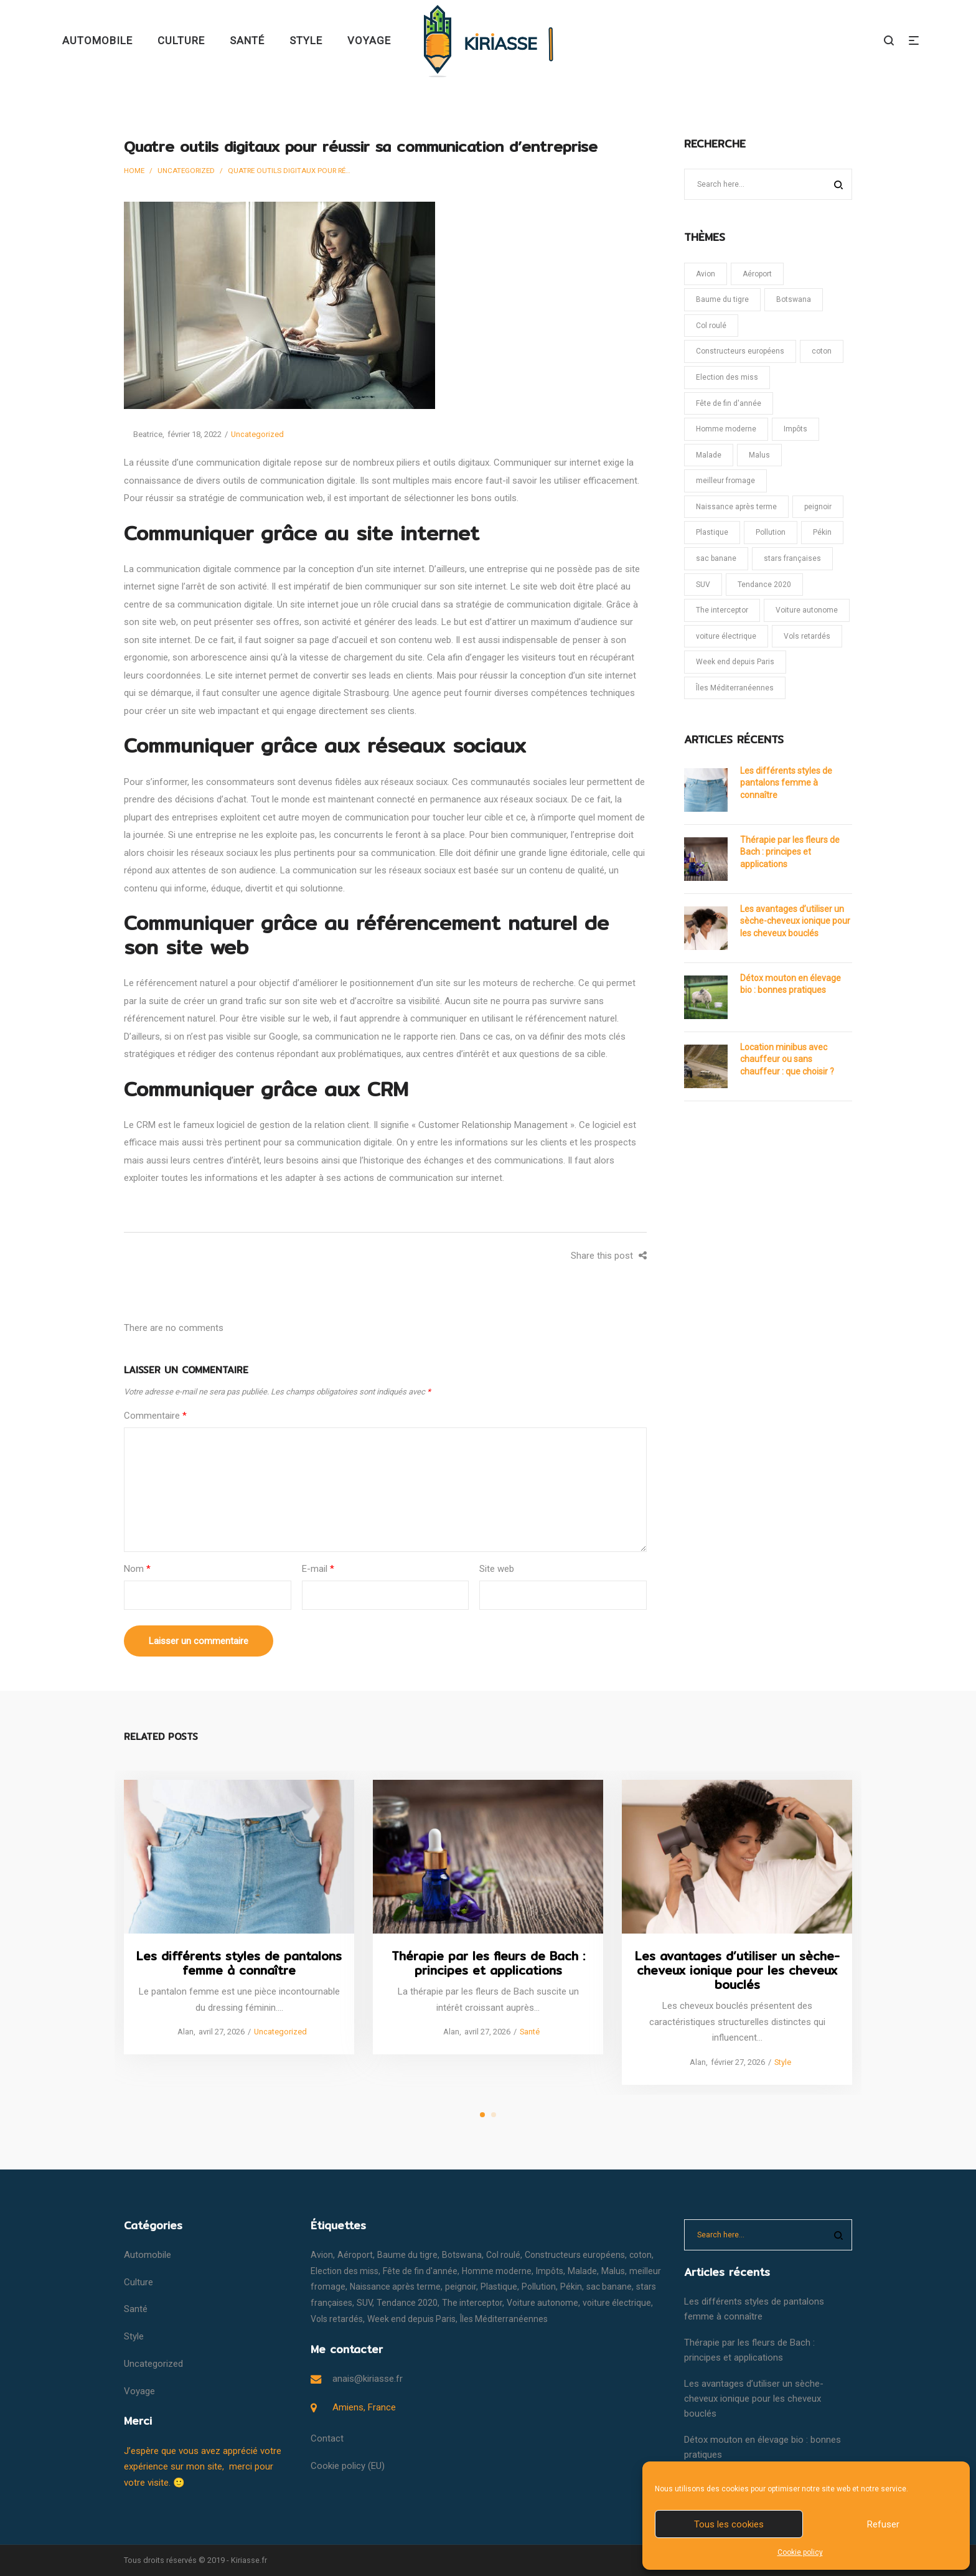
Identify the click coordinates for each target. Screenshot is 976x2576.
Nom (137, 1568)
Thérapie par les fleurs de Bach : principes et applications (790, 852)
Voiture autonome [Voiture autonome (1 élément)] (807, 610)
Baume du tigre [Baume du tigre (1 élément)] (722, 299)
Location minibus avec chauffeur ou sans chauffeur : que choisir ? (787, 1059)
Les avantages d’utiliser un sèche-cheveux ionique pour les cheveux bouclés (795, 921)
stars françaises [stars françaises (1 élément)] (792, 558)
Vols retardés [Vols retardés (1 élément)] (807, 636)
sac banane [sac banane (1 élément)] (716, 558)
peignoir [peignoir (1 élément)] (818, 506)
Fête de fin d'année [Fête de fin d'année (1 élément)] (728, 403)
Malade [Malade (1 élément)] (708, 455)
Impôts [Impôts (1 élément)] (795, 429)
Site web (496, 1568)
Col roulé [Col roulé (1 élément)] (711, 325)
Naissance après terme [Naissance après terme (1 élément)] (736, 506)
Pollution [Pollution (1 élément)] (771, 532)
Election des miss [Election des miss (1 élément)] (727, 377)
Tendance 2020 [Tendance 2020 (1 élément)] (764, 584)
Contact (327, 2438)
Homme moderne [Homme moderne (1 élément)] (726, 429)
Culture (138, 2282)
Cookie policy (800, 2552)
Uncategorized (186, 170)
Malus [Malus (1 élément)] (759, 455)
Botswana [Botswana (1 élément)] (793, 299)
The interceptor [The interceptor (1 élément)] (722, 610)
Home (134, 170)
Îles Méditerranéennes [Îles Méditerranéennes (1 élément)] (735, 688)
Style (782, 2061)
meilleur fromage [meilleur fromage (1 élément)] (725, 480)
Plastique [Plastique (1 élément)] (712, 532)
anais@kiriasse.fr (367, 2378)
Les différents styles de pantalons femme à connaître (786, 783)
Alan (181, 2031)
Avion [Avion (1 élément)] (705, 274)
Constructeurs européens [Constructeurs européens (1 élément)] (740, 351)
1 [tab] (482, 2114)
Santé (529, 2031)
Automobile (147, 2254)
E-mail (318, 1568)
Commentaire (155, 1415)
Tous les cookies (729, 2524)
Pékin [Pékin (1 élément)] (822, 532)
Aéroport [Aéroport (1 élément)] (757, 274)
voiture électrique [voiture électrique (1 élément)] (726, 636)
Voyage (139, 2391)
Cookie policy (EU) (348, 2465)
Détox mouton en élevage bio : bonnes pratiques (790, 984)
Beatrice (143, 434)
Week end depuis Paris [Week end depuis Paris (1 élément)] (735, 661)
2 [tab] (493, 2114)
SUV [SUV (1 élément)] (703, 584)
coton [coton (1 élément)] (822, 351)
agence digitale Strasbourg (334, 692)
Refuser (883, 2524)
